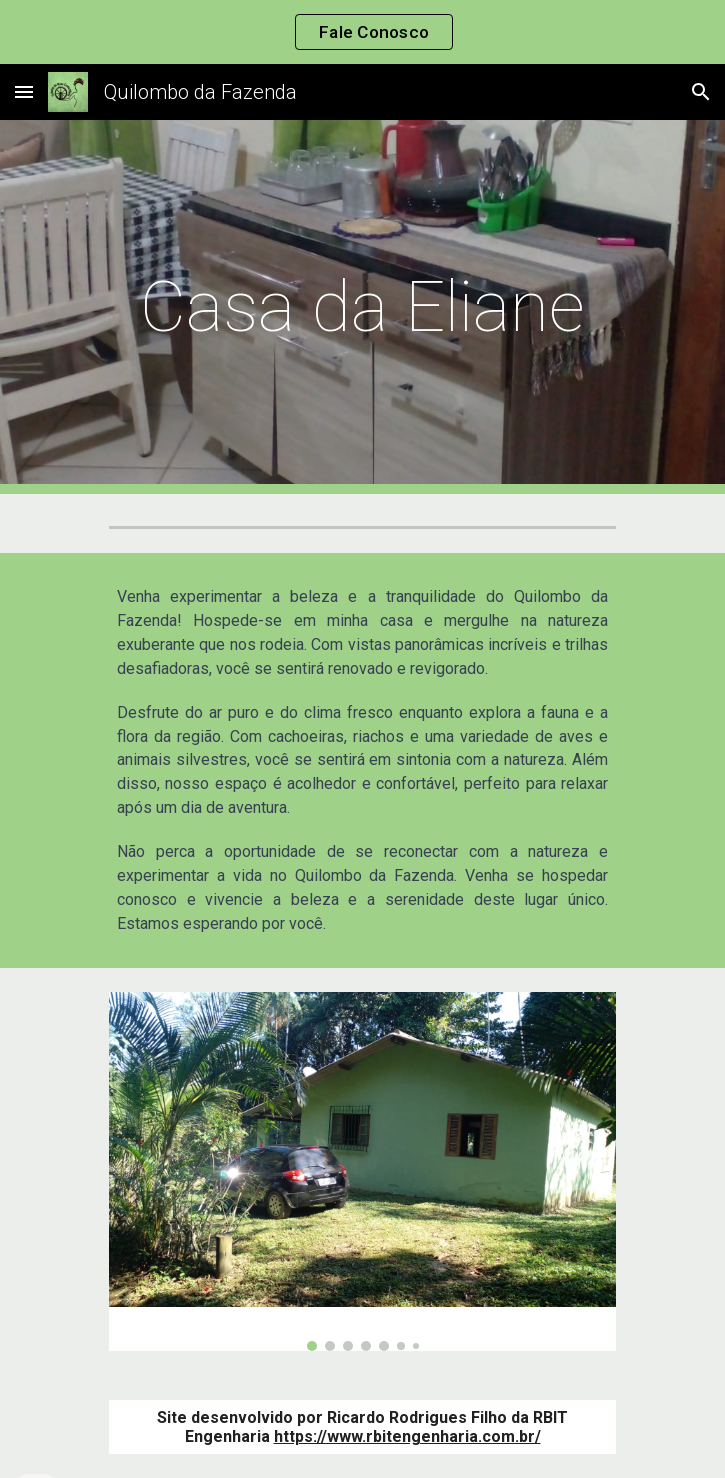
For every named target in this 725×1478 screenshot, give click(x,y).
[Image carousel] (362, 1171)
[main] (362, 307)
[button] (24, 91)
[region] (362, 32)
